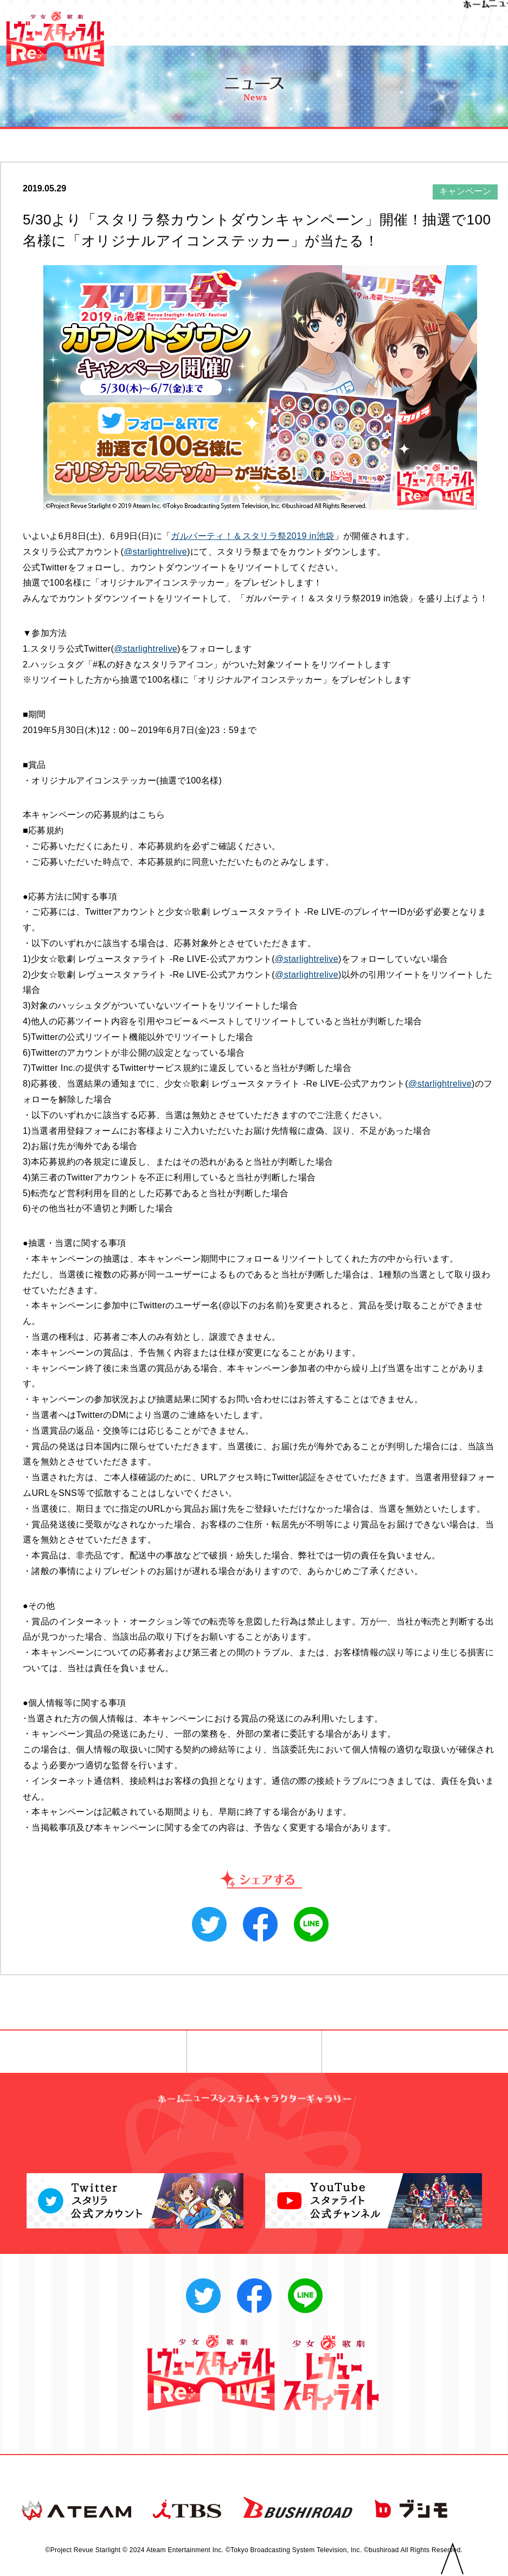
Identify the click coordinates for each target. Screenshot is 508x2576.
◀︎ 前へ (110, 2052)
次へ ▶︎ (398, 2052)
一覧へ (254, 2052)
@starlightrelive (155, 551)
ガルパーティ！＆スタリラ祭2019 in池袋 (252, 536)
